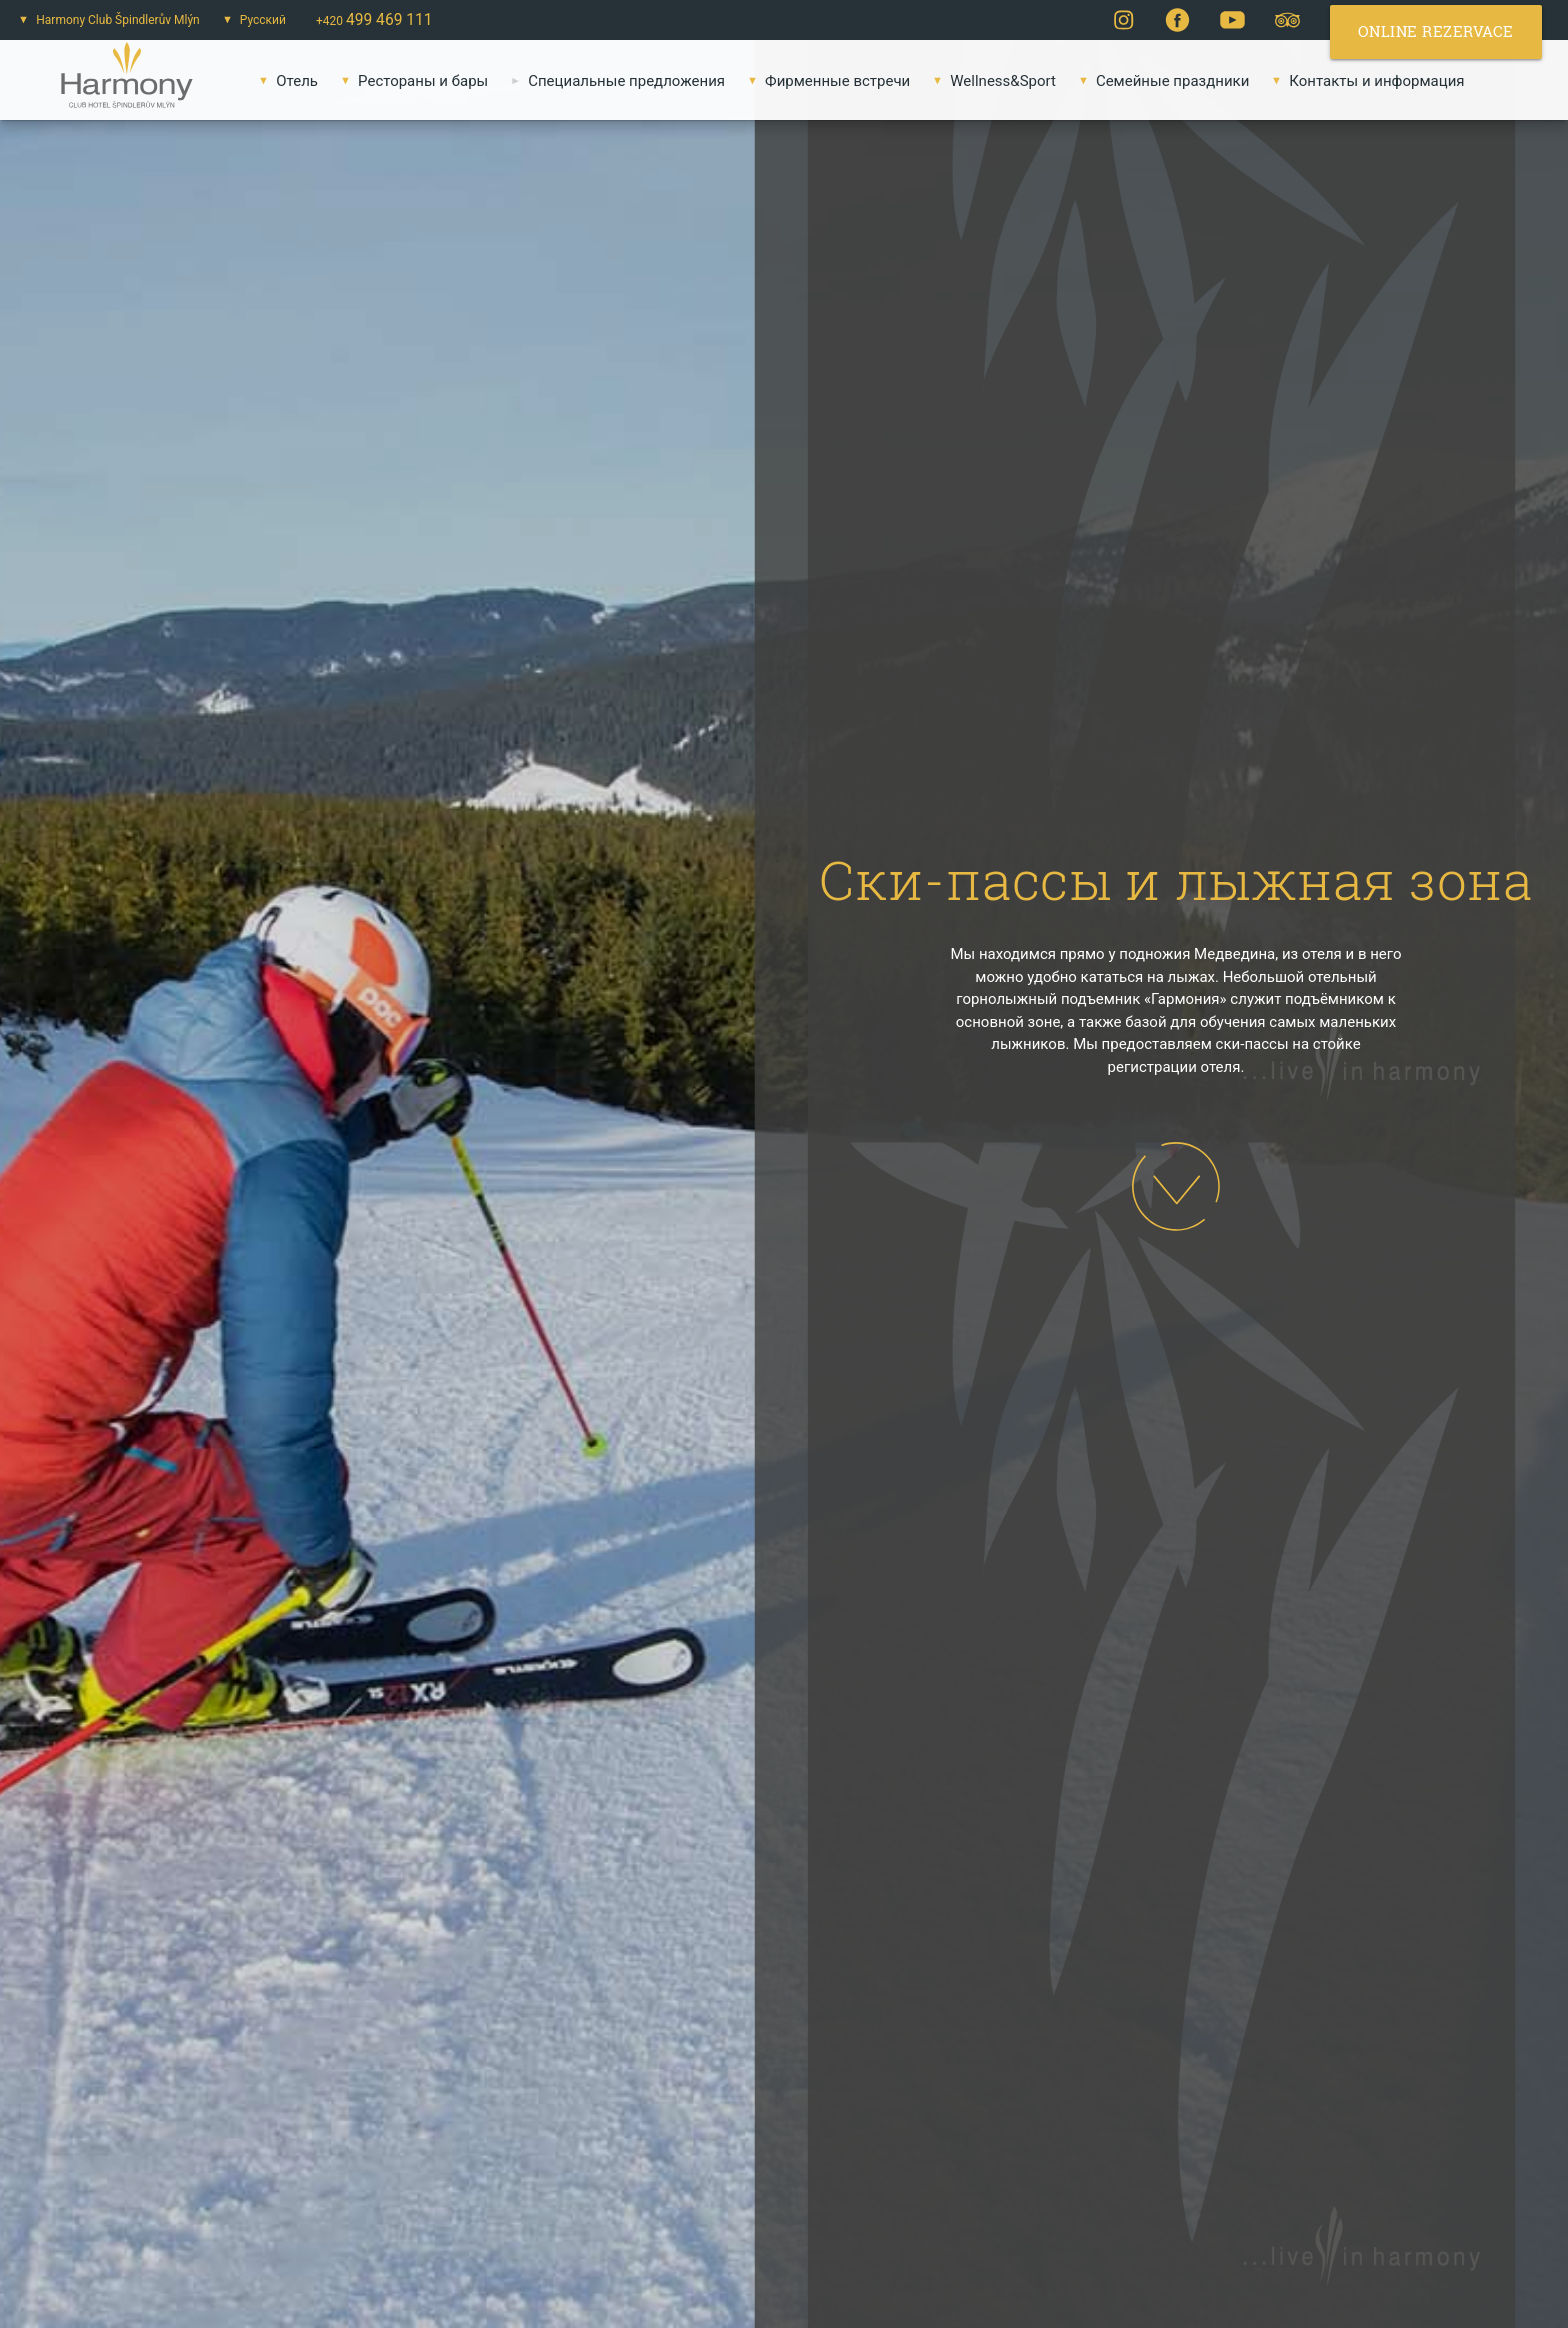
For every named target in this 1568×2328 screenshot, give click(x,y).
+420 (374, 20)
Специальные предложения (614, 81)
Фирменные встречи (825, 81)
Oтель (284, 81)
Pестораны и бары (410, 81)
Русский (250, 20)
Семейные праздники (1160, 81)
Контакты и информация (1364, 81)
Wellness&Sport (990, 81)
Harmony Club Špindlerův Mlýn (105, 20)
